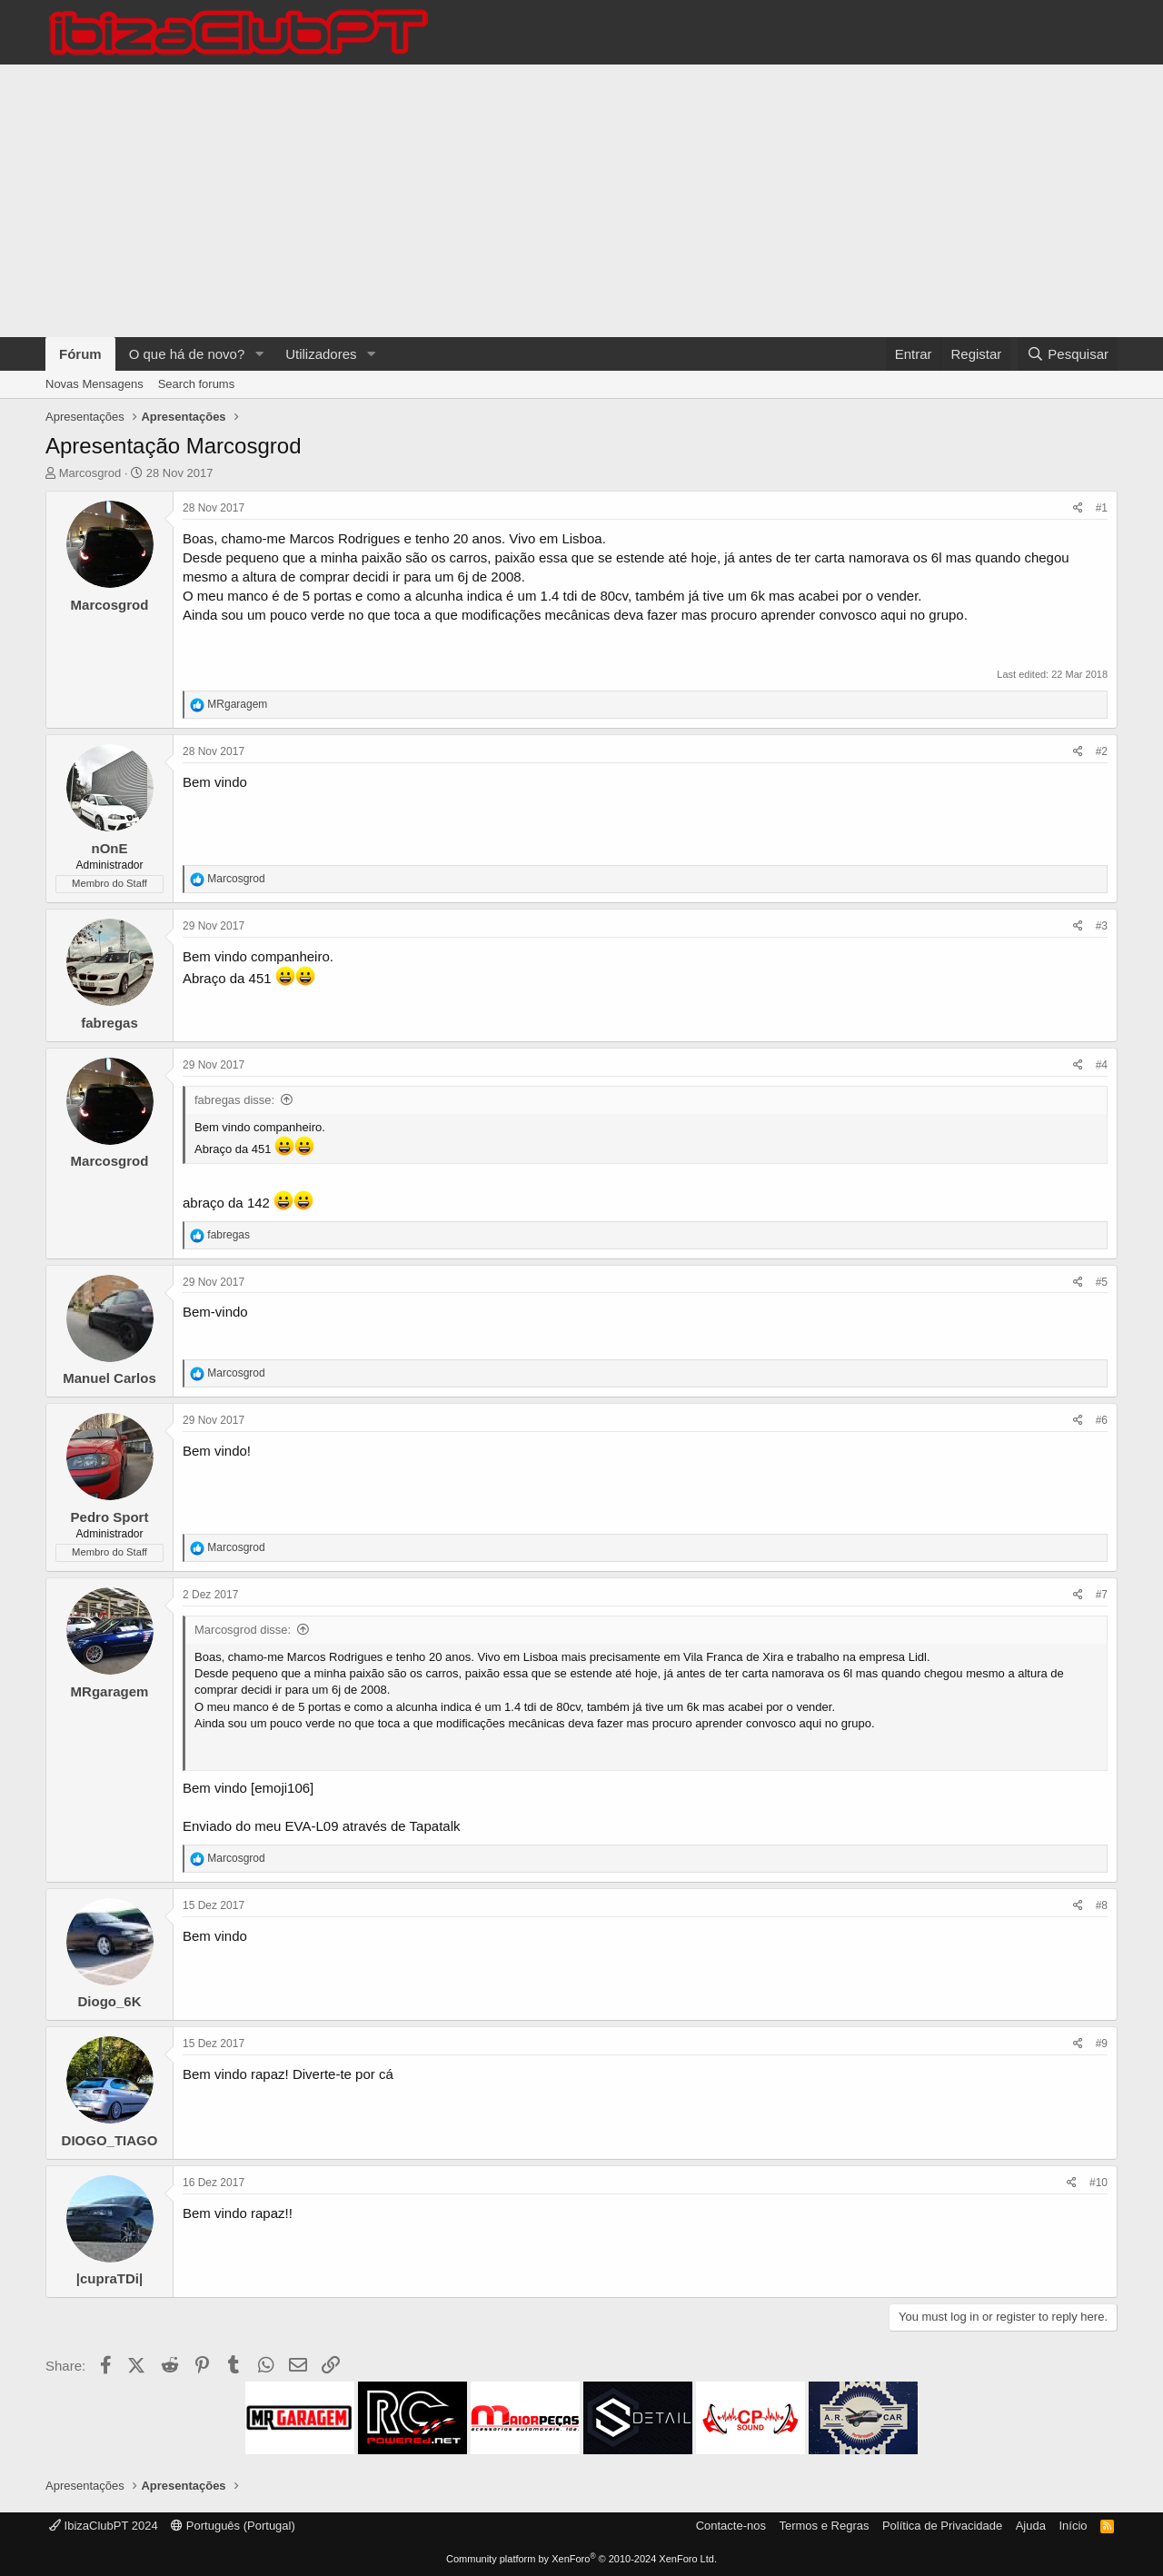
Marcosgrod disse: (242, 1629)
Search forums (196, 384)
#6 (1102, 1420)
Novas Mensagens (94, 384)
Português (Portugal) (233, 2525)
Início (1073, 2525)
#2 (1102, 751)
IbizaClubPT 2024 (103, 2525)
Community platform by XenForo (581, 2558)
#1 (1102, 508)
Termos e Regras (824, 2525)
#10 (1098, 2182)
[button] (259, 354)
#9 (1102, 2043)
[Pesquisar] (1068, 354)
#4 (1102, 1065)
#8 (1102, 1905)
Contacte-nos (731, 2525)
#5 (1102, 1282)
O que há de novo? (187, 354)
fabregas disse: (234, 1100)
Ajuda (1031, 2525)
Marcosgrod (90, 473)
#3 (1102, 926)
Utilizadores (320, 354)
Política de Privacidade (942, 2525)
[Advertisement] (581, 201)
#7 (1102, 1594)
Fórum (80, 354)
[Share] (1078, 508)
